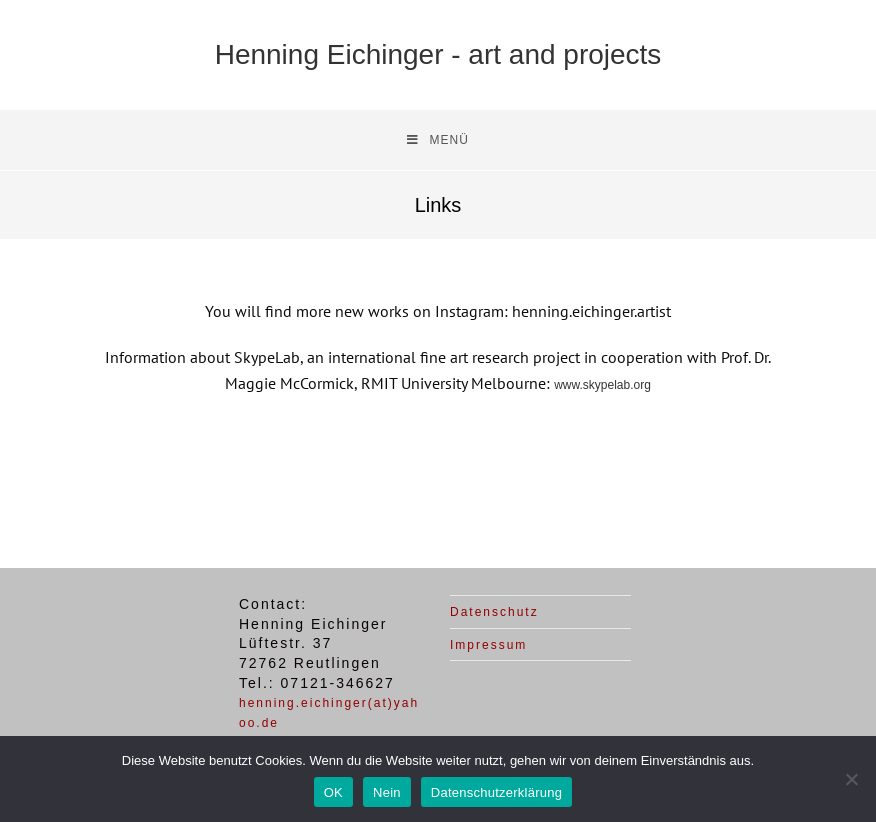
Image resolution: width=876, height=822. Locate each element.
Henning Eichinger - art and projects (438, 54)
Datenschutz (494, 612)
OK (333, 792)
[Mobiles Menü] (438, 140)
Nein (387, 792)
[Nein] (851, 779)
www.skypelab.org (602, 385)
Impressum (488, 645)
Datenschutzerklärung (496, 792)
